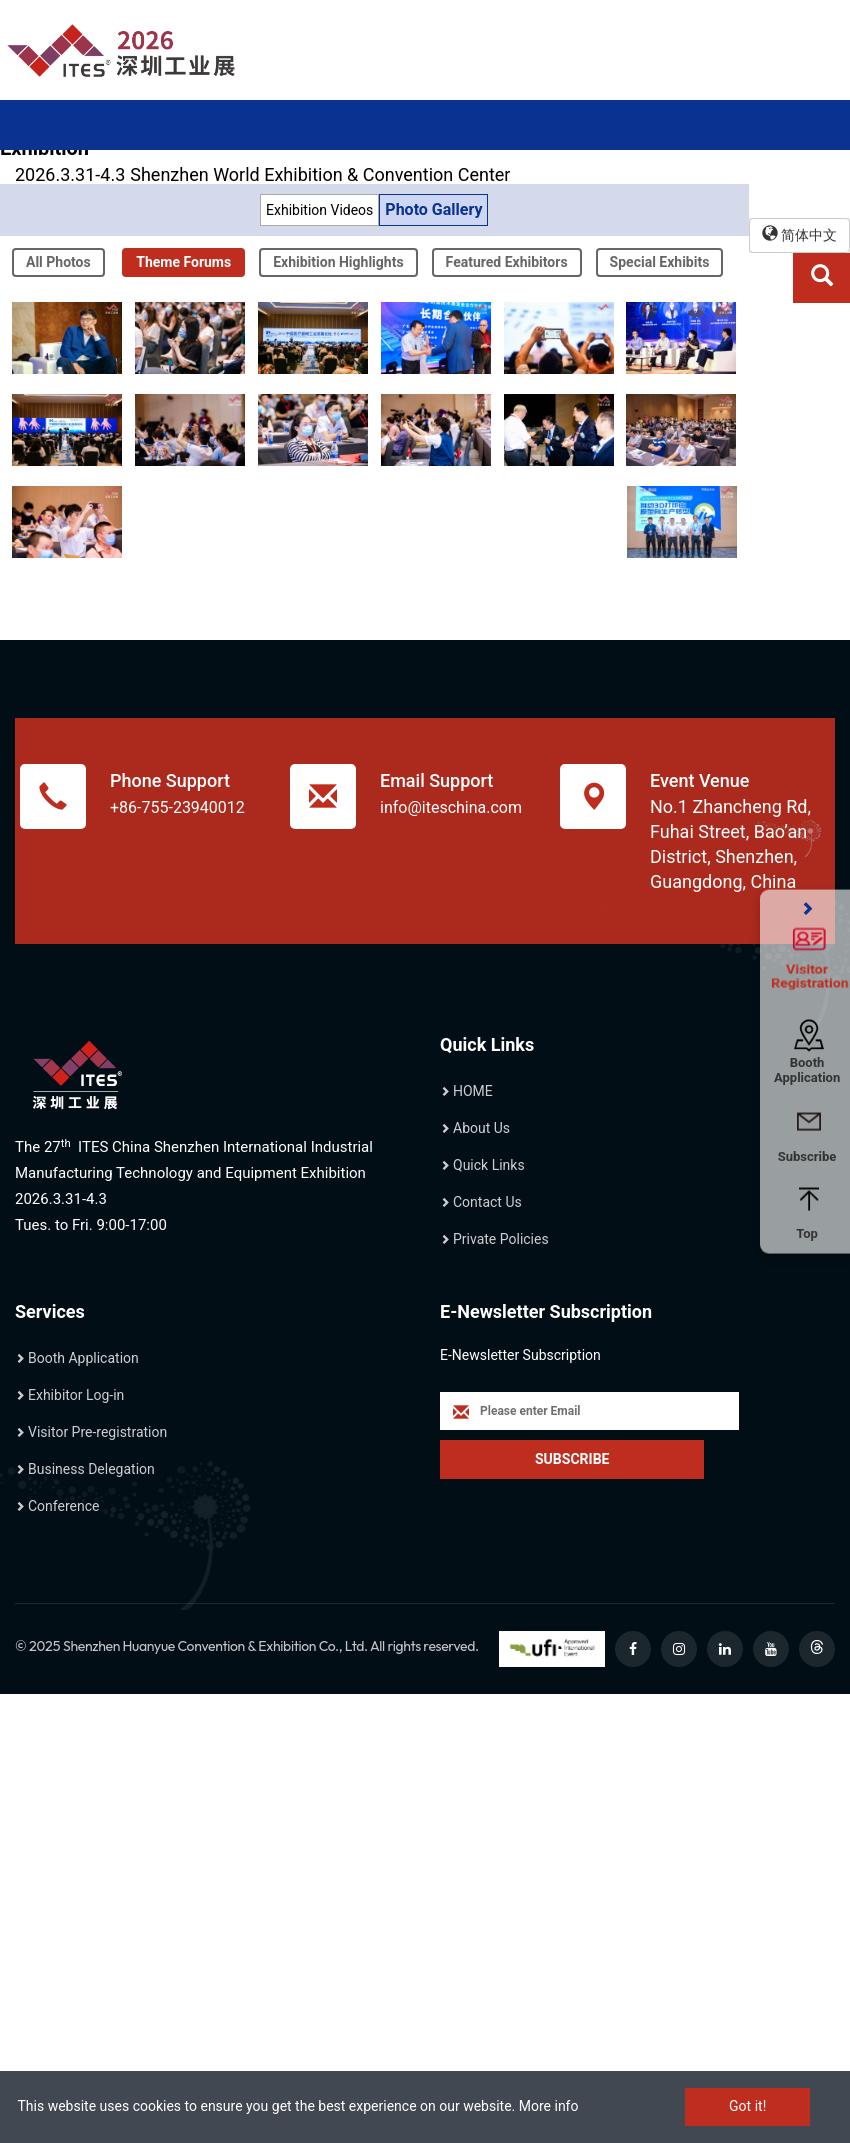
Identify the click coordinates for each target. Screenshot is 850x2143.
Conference (63, 1506)
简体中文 (799, 234)
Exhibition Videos (319, 210)
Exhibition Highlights (338, 262)
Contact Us (487, 1202)
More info (549, 2106)
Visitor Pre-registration (97, 1432)
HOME (473, 1091)
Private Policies (501, 1239)
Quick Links (489, 1165)
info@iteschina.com (451, 807)
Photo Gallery (433, 209)
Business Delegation (91, 1469)
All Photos (58, 262)
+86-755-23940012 (177, 807)
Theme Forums (183, 262)
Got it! (747, 2106)
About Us (481, 1128)
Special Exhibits (660, 262)
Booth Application (83, 1358)
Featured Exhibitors (507, 262)
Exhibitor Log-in (76, 1395)
